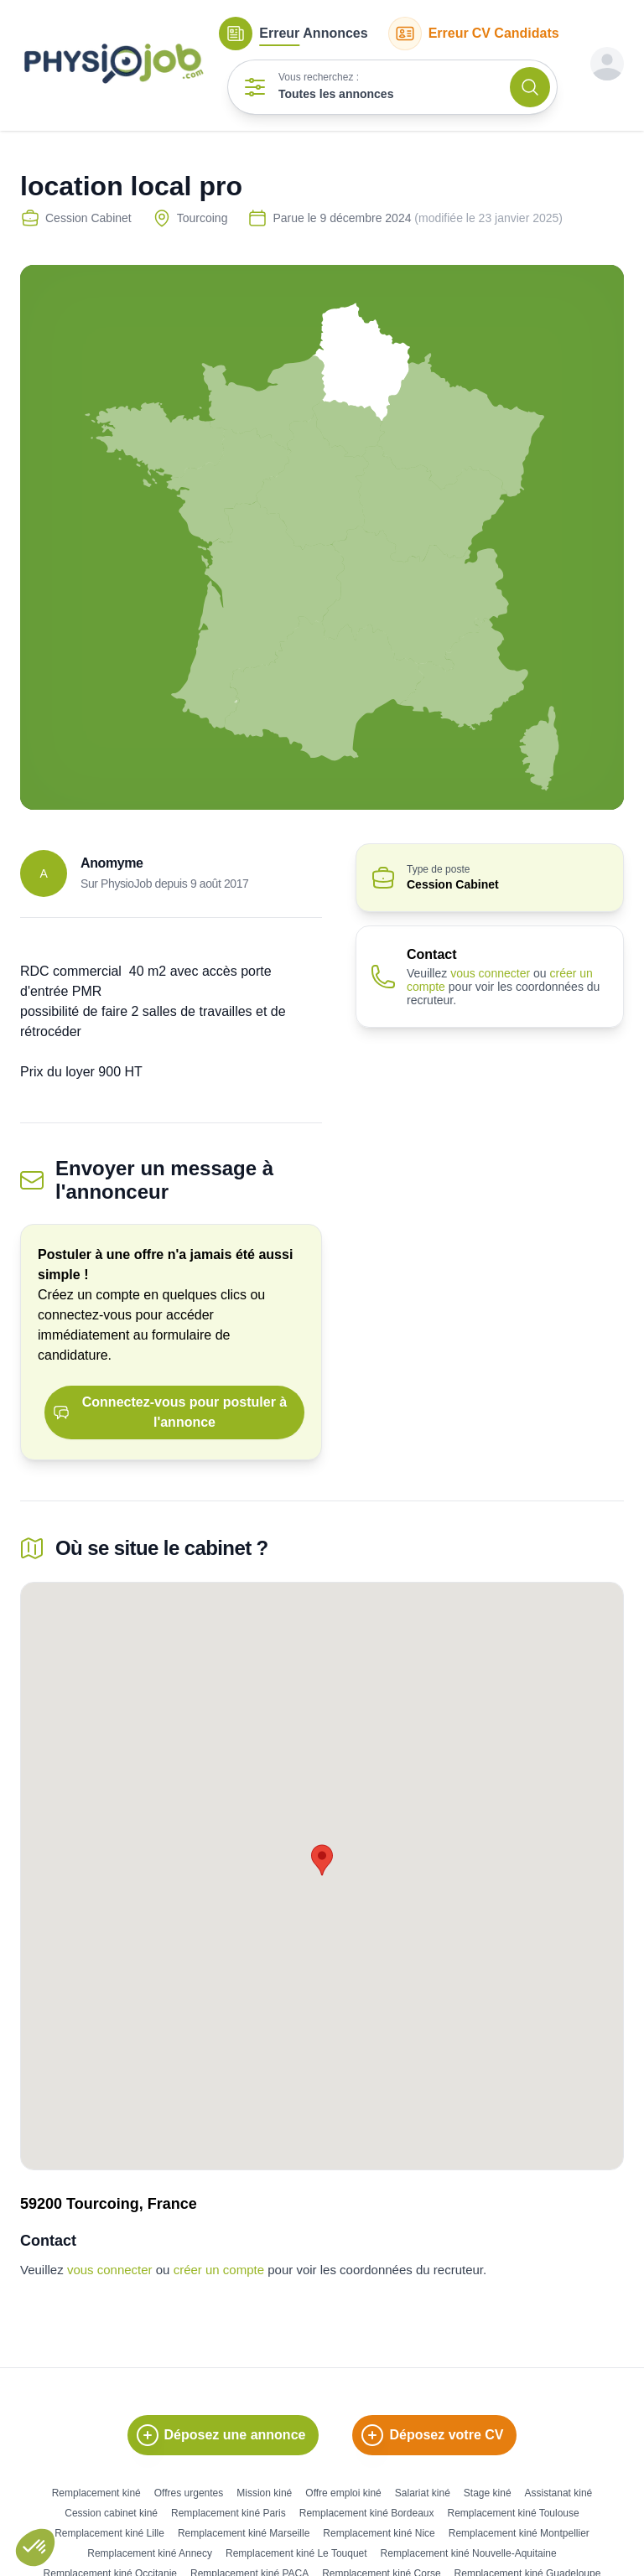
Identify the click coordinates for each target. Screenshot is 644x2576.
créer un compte (219, 2269)
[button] (35, 2547)
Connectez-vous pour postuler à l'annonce (170, 1412)
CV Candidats (473, 33)
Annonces (293, 33)
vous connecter (490, 973)
